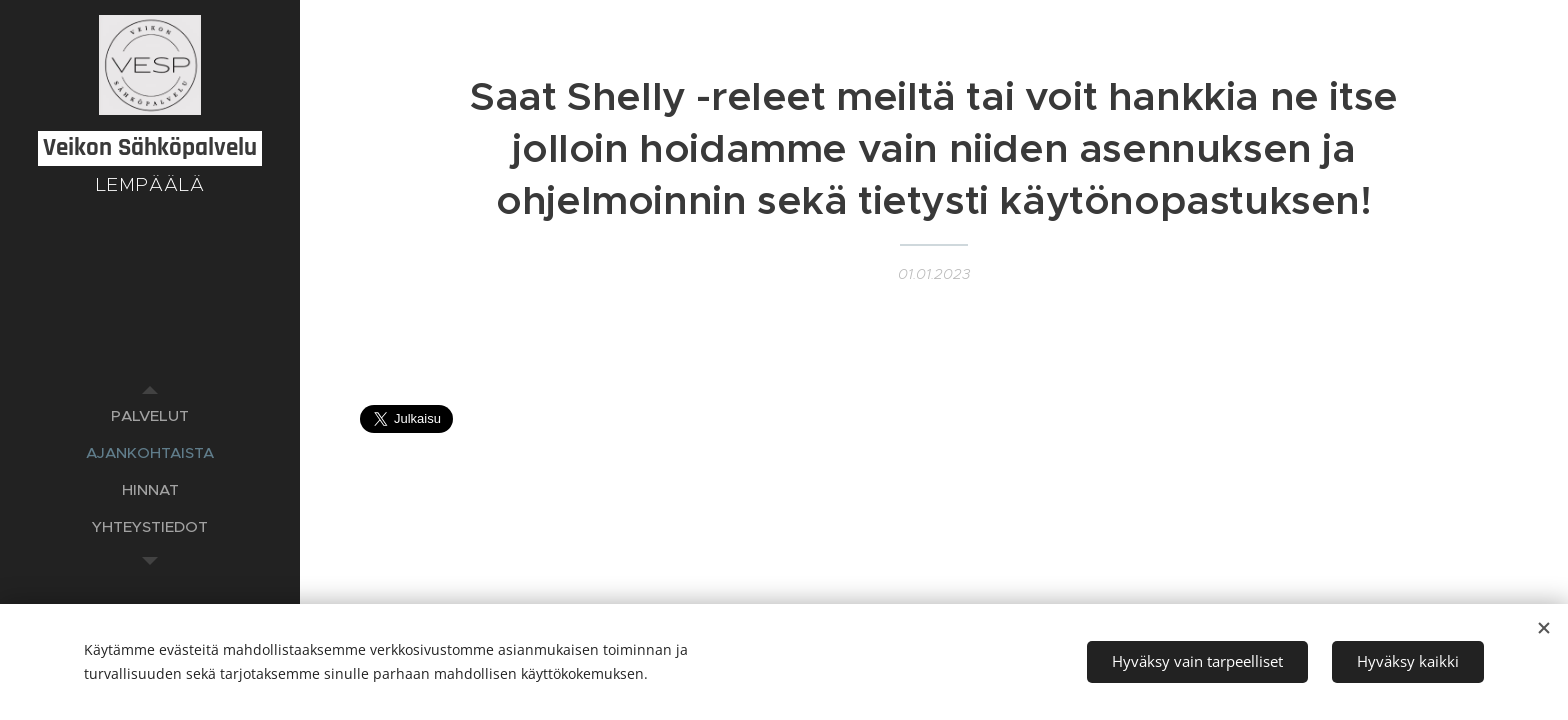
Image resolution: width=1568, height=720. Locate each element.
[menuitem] (150, 415)
